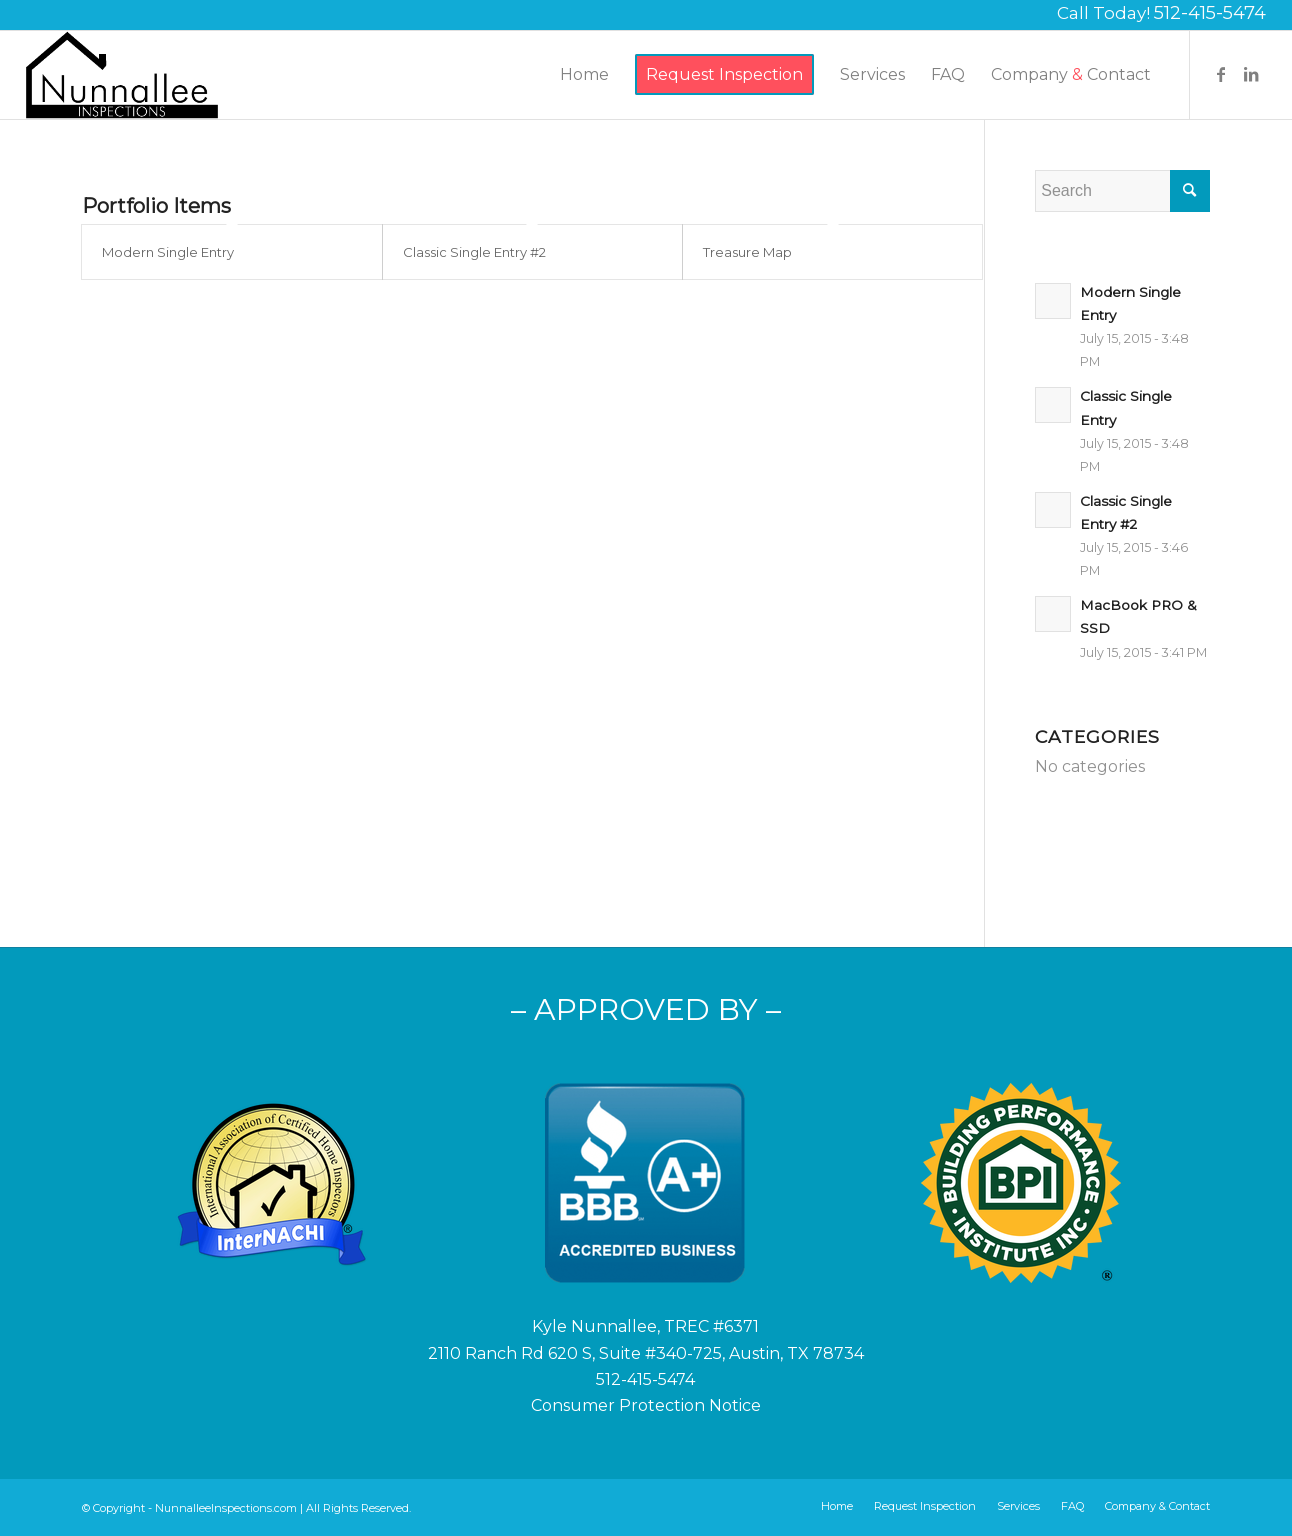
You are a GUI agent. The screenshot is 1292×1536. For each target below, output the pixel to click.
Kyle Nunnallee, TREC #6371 (645, 1326)
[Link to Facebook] (1221, 74)
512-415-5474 (1210, 13)
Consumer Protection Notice (646, 1405)
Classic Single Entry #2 (474, 252)
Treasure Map (747, 252)
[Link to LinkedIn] (1251, 74)
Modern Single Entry (168, 252)
